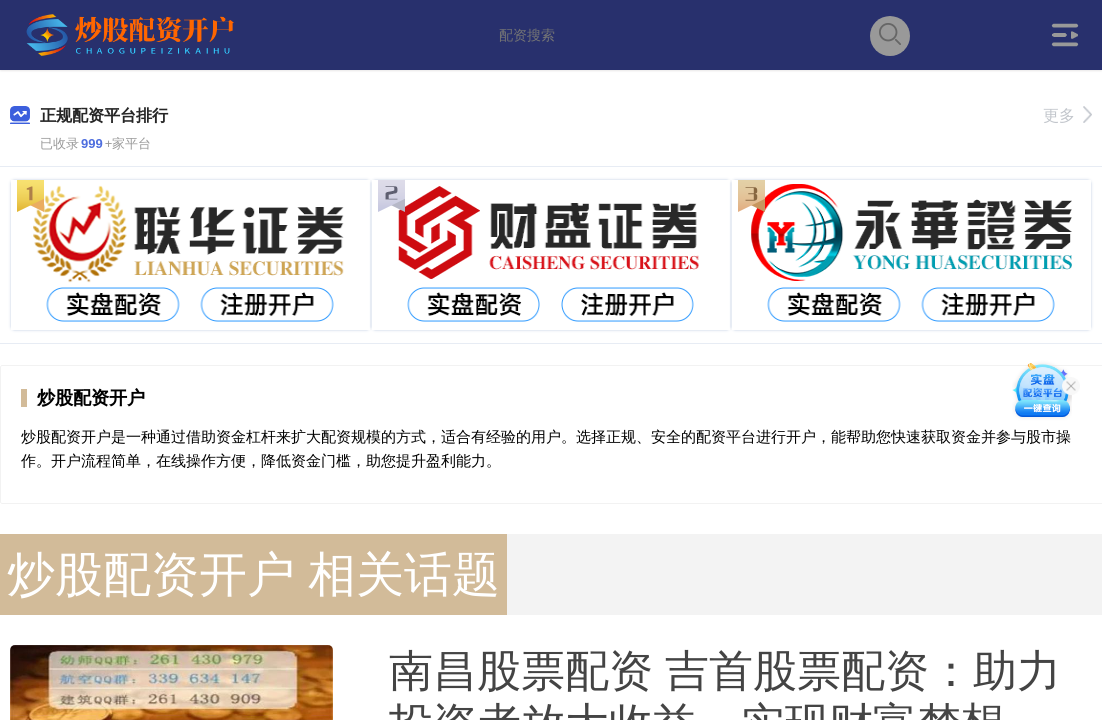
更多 (1067, 115)
